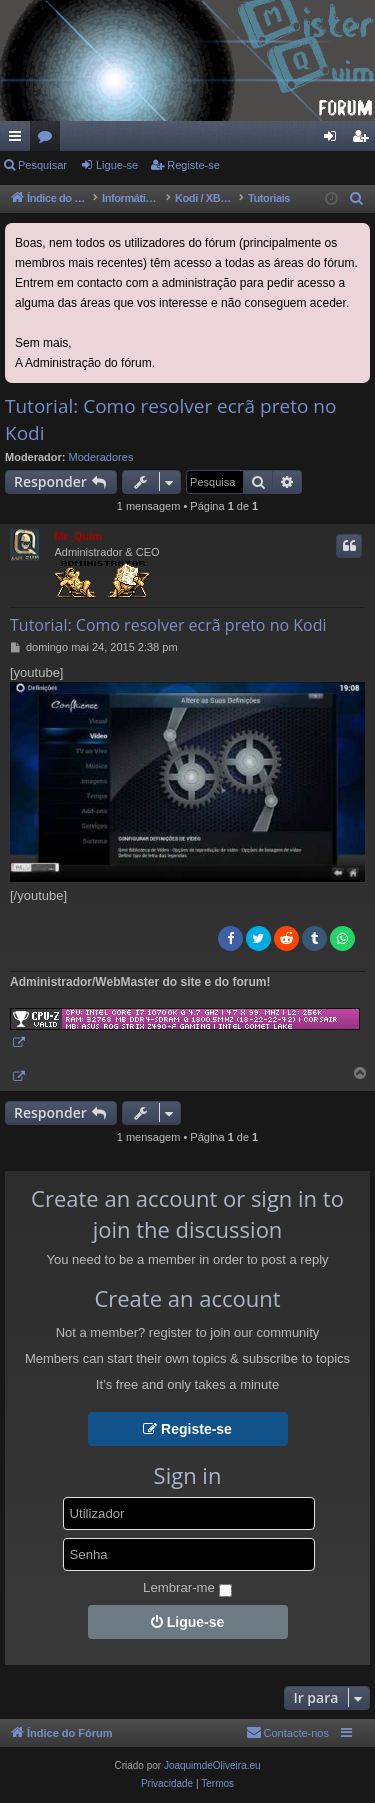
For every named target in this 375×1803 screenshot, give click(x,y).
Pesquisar (42, 165)
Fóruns (49, 140)
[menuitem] (357, 199)
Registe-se (193, 165)
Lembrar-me (187, 1588)
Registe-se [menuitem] (364, 140)
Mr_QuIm (78, 536)
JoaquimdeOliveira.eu (212, 1765)
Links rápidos (19, 140)
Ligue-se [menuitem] (334, 140)
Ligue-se (117, 165)
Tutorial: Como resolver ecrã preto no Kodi (170, 419)
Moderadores (101, 457)
